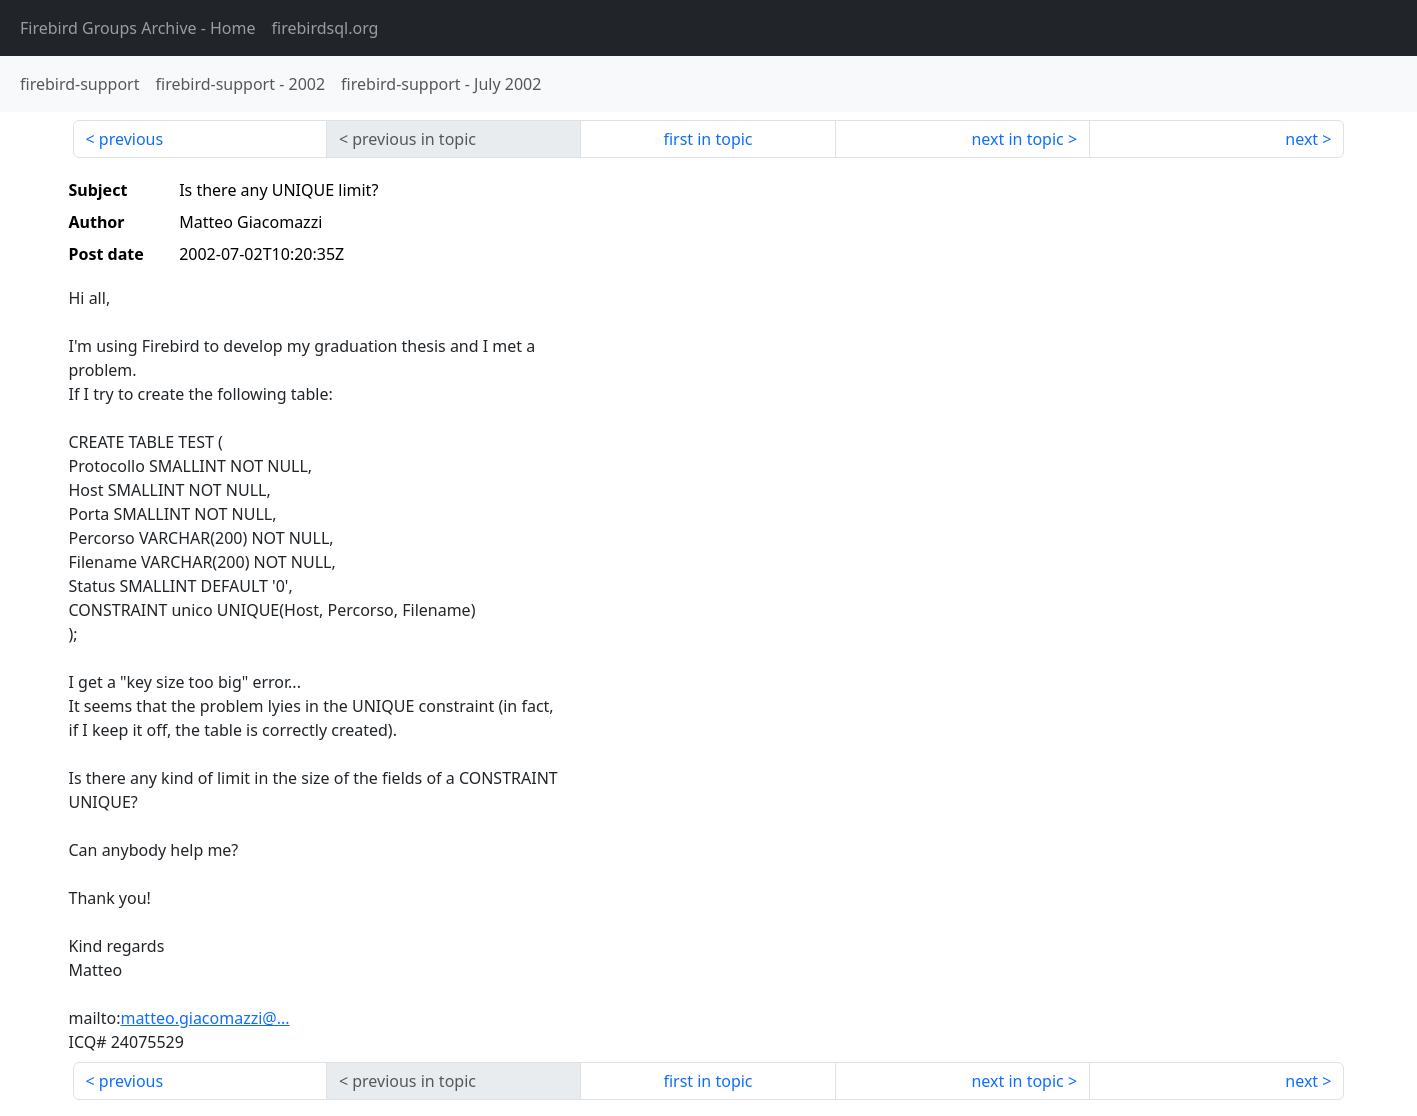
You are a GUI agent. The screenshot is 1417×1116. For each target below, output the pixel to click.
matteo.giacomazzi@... (204, 1018)
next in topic (1017, 139)
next (1301, 139)
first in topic (707, 139)
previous (131, 139)
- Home (138, 28)
